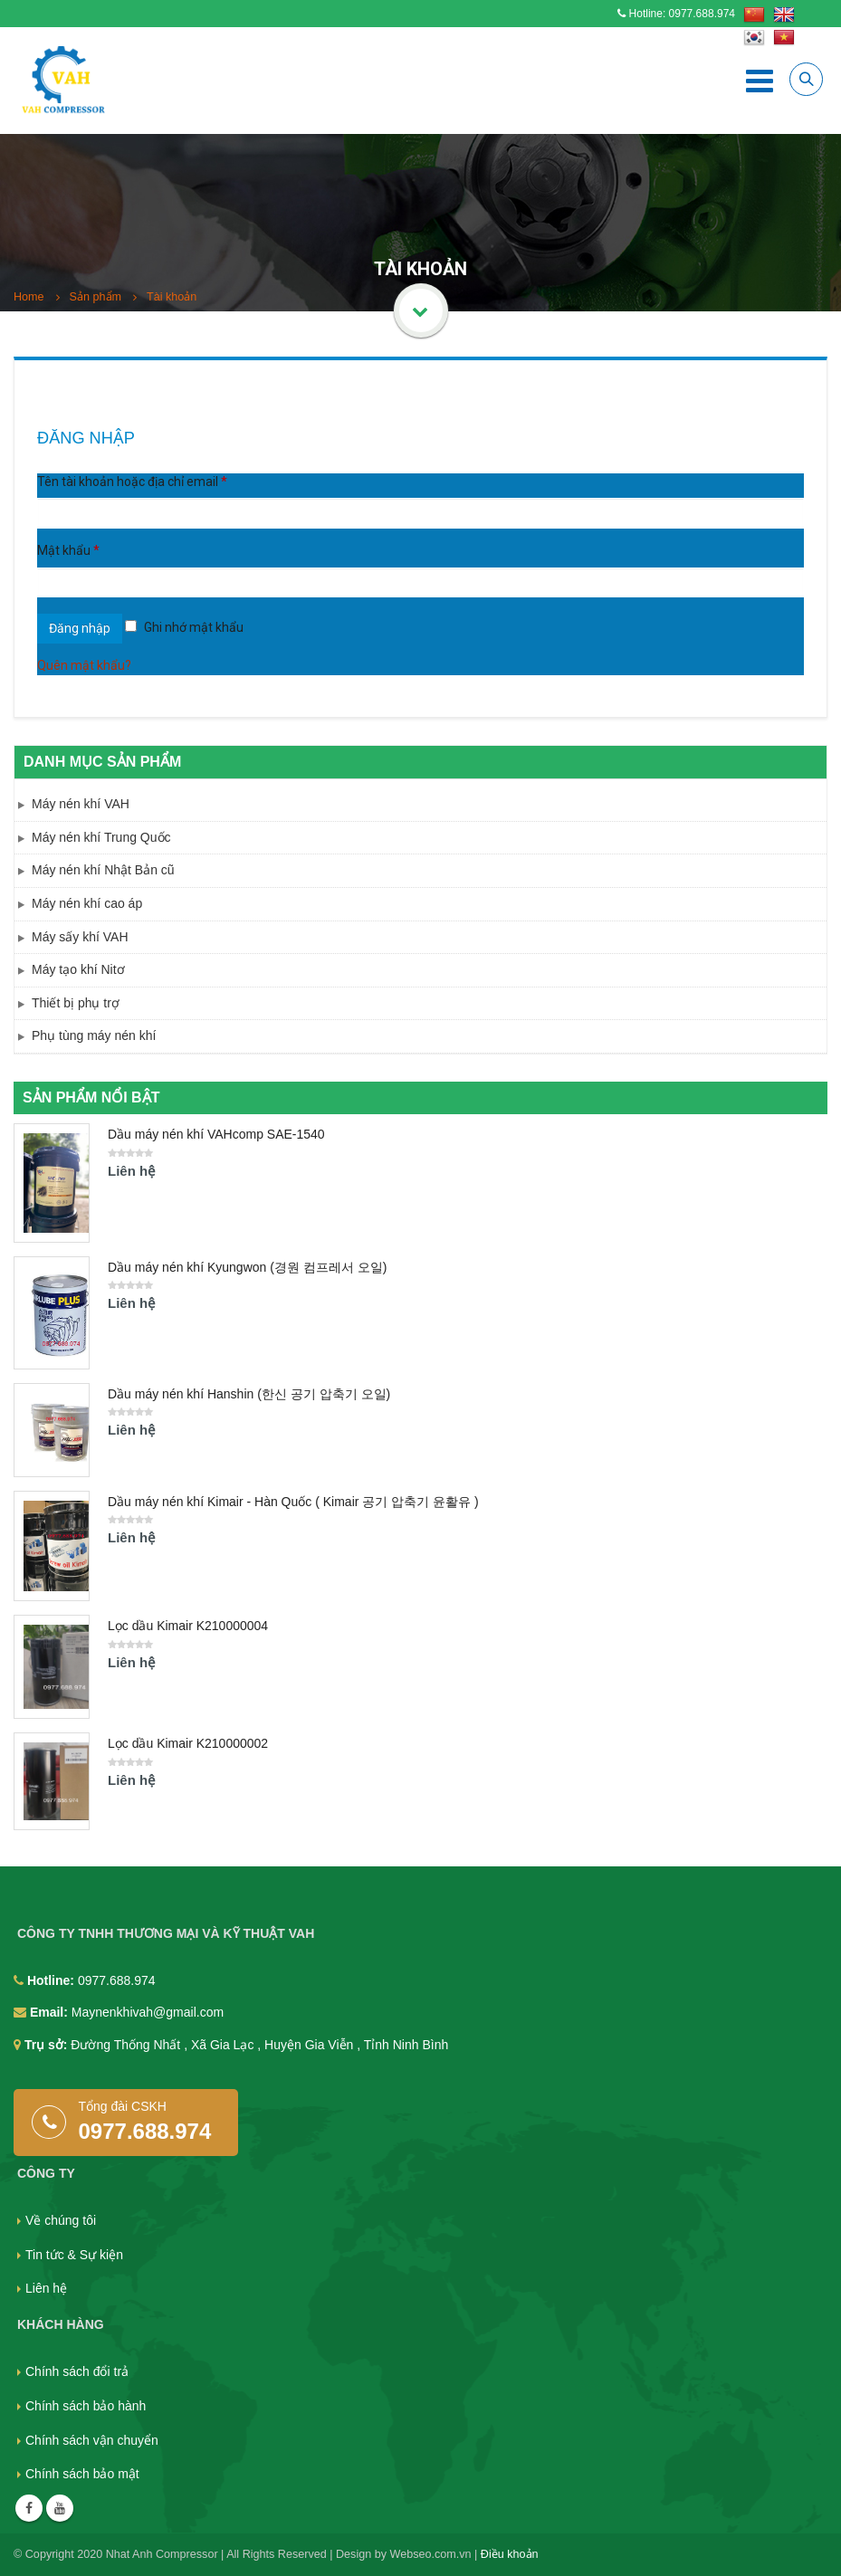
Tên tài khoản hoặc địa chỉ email (132, 481)
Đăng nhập (79, 628)
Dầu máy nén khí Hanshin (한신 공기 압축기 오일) (249, 1394)
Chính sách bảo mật (82, 2473)
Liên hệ (46, 2288)
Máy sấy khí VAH (80, 937)
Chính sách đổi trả (77, 2371)
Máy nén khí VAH (80, 804)
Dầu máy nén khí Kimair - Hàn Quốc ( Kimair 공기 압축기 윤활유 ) (293, 1501)
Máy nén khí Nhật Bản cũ (103, 870)
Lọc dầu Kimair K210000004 (188, 1625)
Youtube (59, 2508)
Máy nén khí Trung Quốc (101, 837)
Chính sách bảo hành (85, 2406)
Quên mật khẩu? (84, 665)
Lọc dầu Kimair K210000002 (188, 1743)
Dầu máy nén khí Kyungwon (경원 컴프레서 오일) (247, 1267)
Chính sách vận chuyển (91, 2440)
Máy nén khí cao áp (87, 903)
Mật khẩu (68, 550)
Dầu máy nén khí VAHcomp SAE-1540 (216, 1134)
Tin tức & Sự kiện (74, 2254)
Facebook (29, 2508)
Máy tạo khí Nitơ (78, 969)
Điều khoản (510, 2554)
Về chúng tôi (60, 2220)
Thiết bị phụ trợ (75, 1003)
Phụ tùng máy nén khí (94, 1035)
